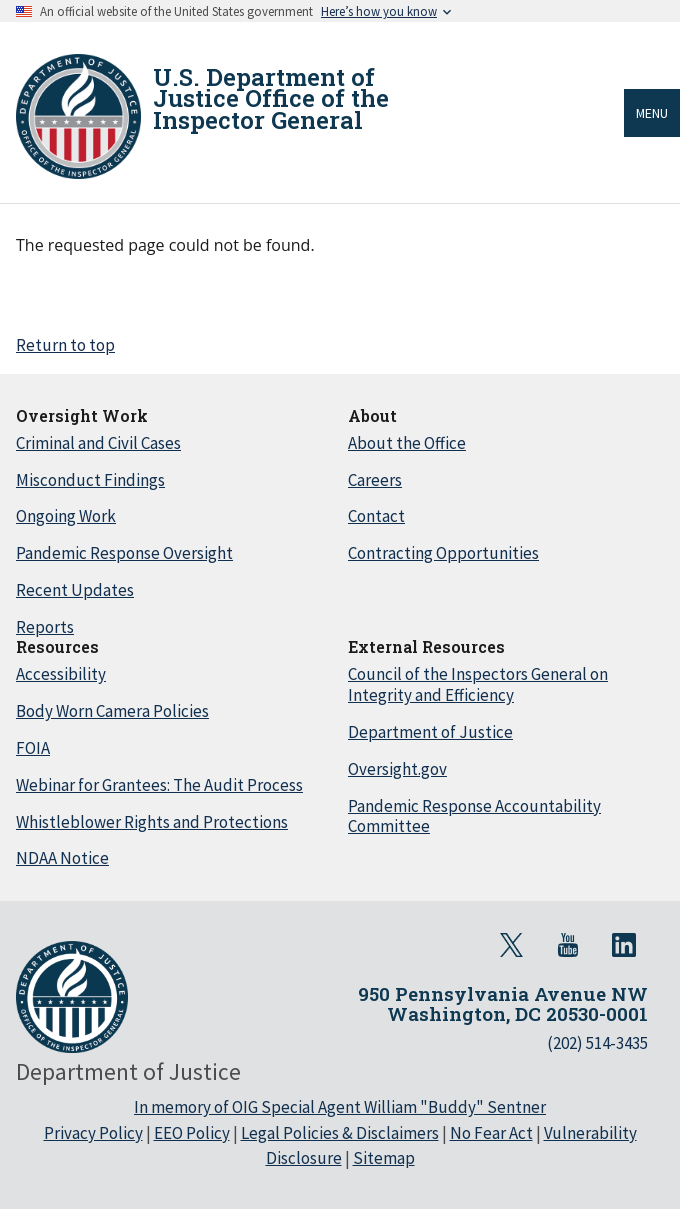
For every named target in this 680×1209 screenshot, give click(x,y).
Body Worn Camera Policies (112, 711)
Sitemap (384, 1158)
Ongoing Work (66, 516)
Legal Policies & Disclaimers (340, 1133)
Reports (45, 627)
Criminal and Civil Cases (98, 443)
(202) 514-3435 (597, 1043)
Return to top (65, 345)
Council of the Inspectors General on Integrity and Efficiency (478, 684)
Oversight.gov (397, 769)
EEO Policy (192, 1133)
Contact (376, 516)
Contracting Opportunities (443, 553)
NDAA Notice (62, 858)
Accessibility (61, 674)
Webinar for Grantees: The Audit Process (159, 785)
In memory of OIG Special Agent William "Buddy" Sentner (340, 1107)
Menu (652, 113)
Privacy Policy (93, 1133)
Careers (375, 480)
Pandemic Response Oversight (124, 553)
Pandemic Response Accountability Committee (474, 816)
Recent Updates (75, 590)
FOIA (33, 748)
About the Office (407, 443)
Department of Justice (430, 732)
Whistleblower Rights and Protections (152, 822)
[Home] (78, 116)
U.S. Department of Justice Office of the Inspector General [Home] (271, 98)
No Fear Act (491, 1133)
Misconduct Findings (90, 480)
